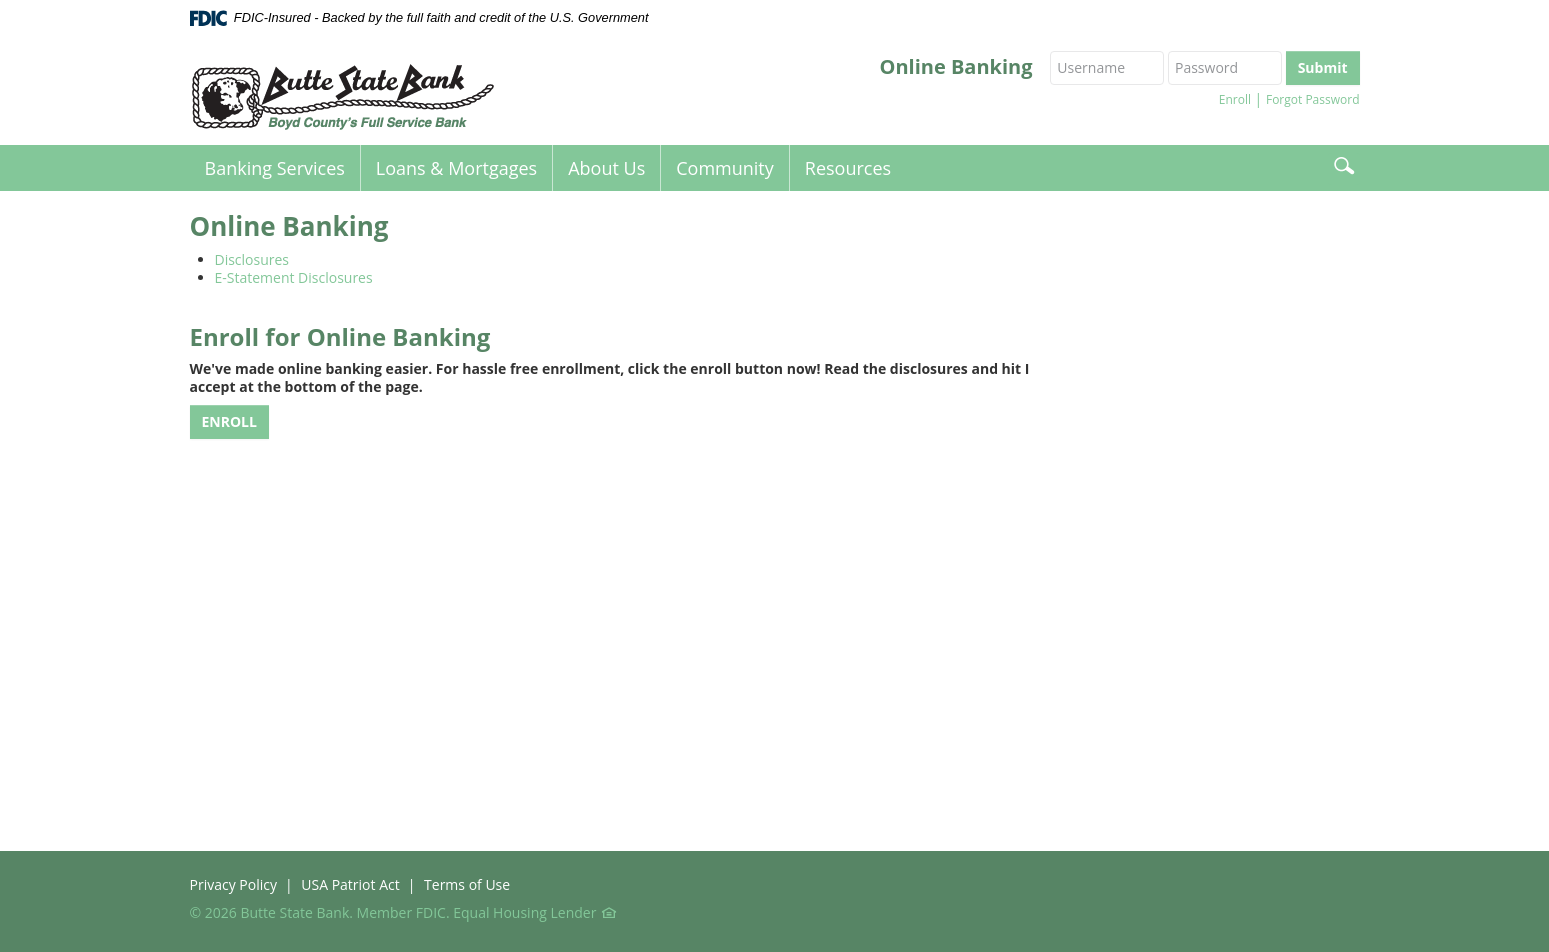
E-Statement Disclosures (294, 277)
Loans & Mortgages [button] (456, 168)
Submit (1323, 67)
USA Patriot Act (350, 884)
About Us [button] (606, 168)
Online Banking (956, 67)
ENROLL (229, 421)
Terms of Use (467, 884)
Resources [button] (848, 168)
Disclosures (252, 259)
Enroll (1235, 99)
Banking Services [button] (275, 168)
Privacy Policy (233, 884)
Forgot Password (1313, 99)
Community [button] (725, 168)
